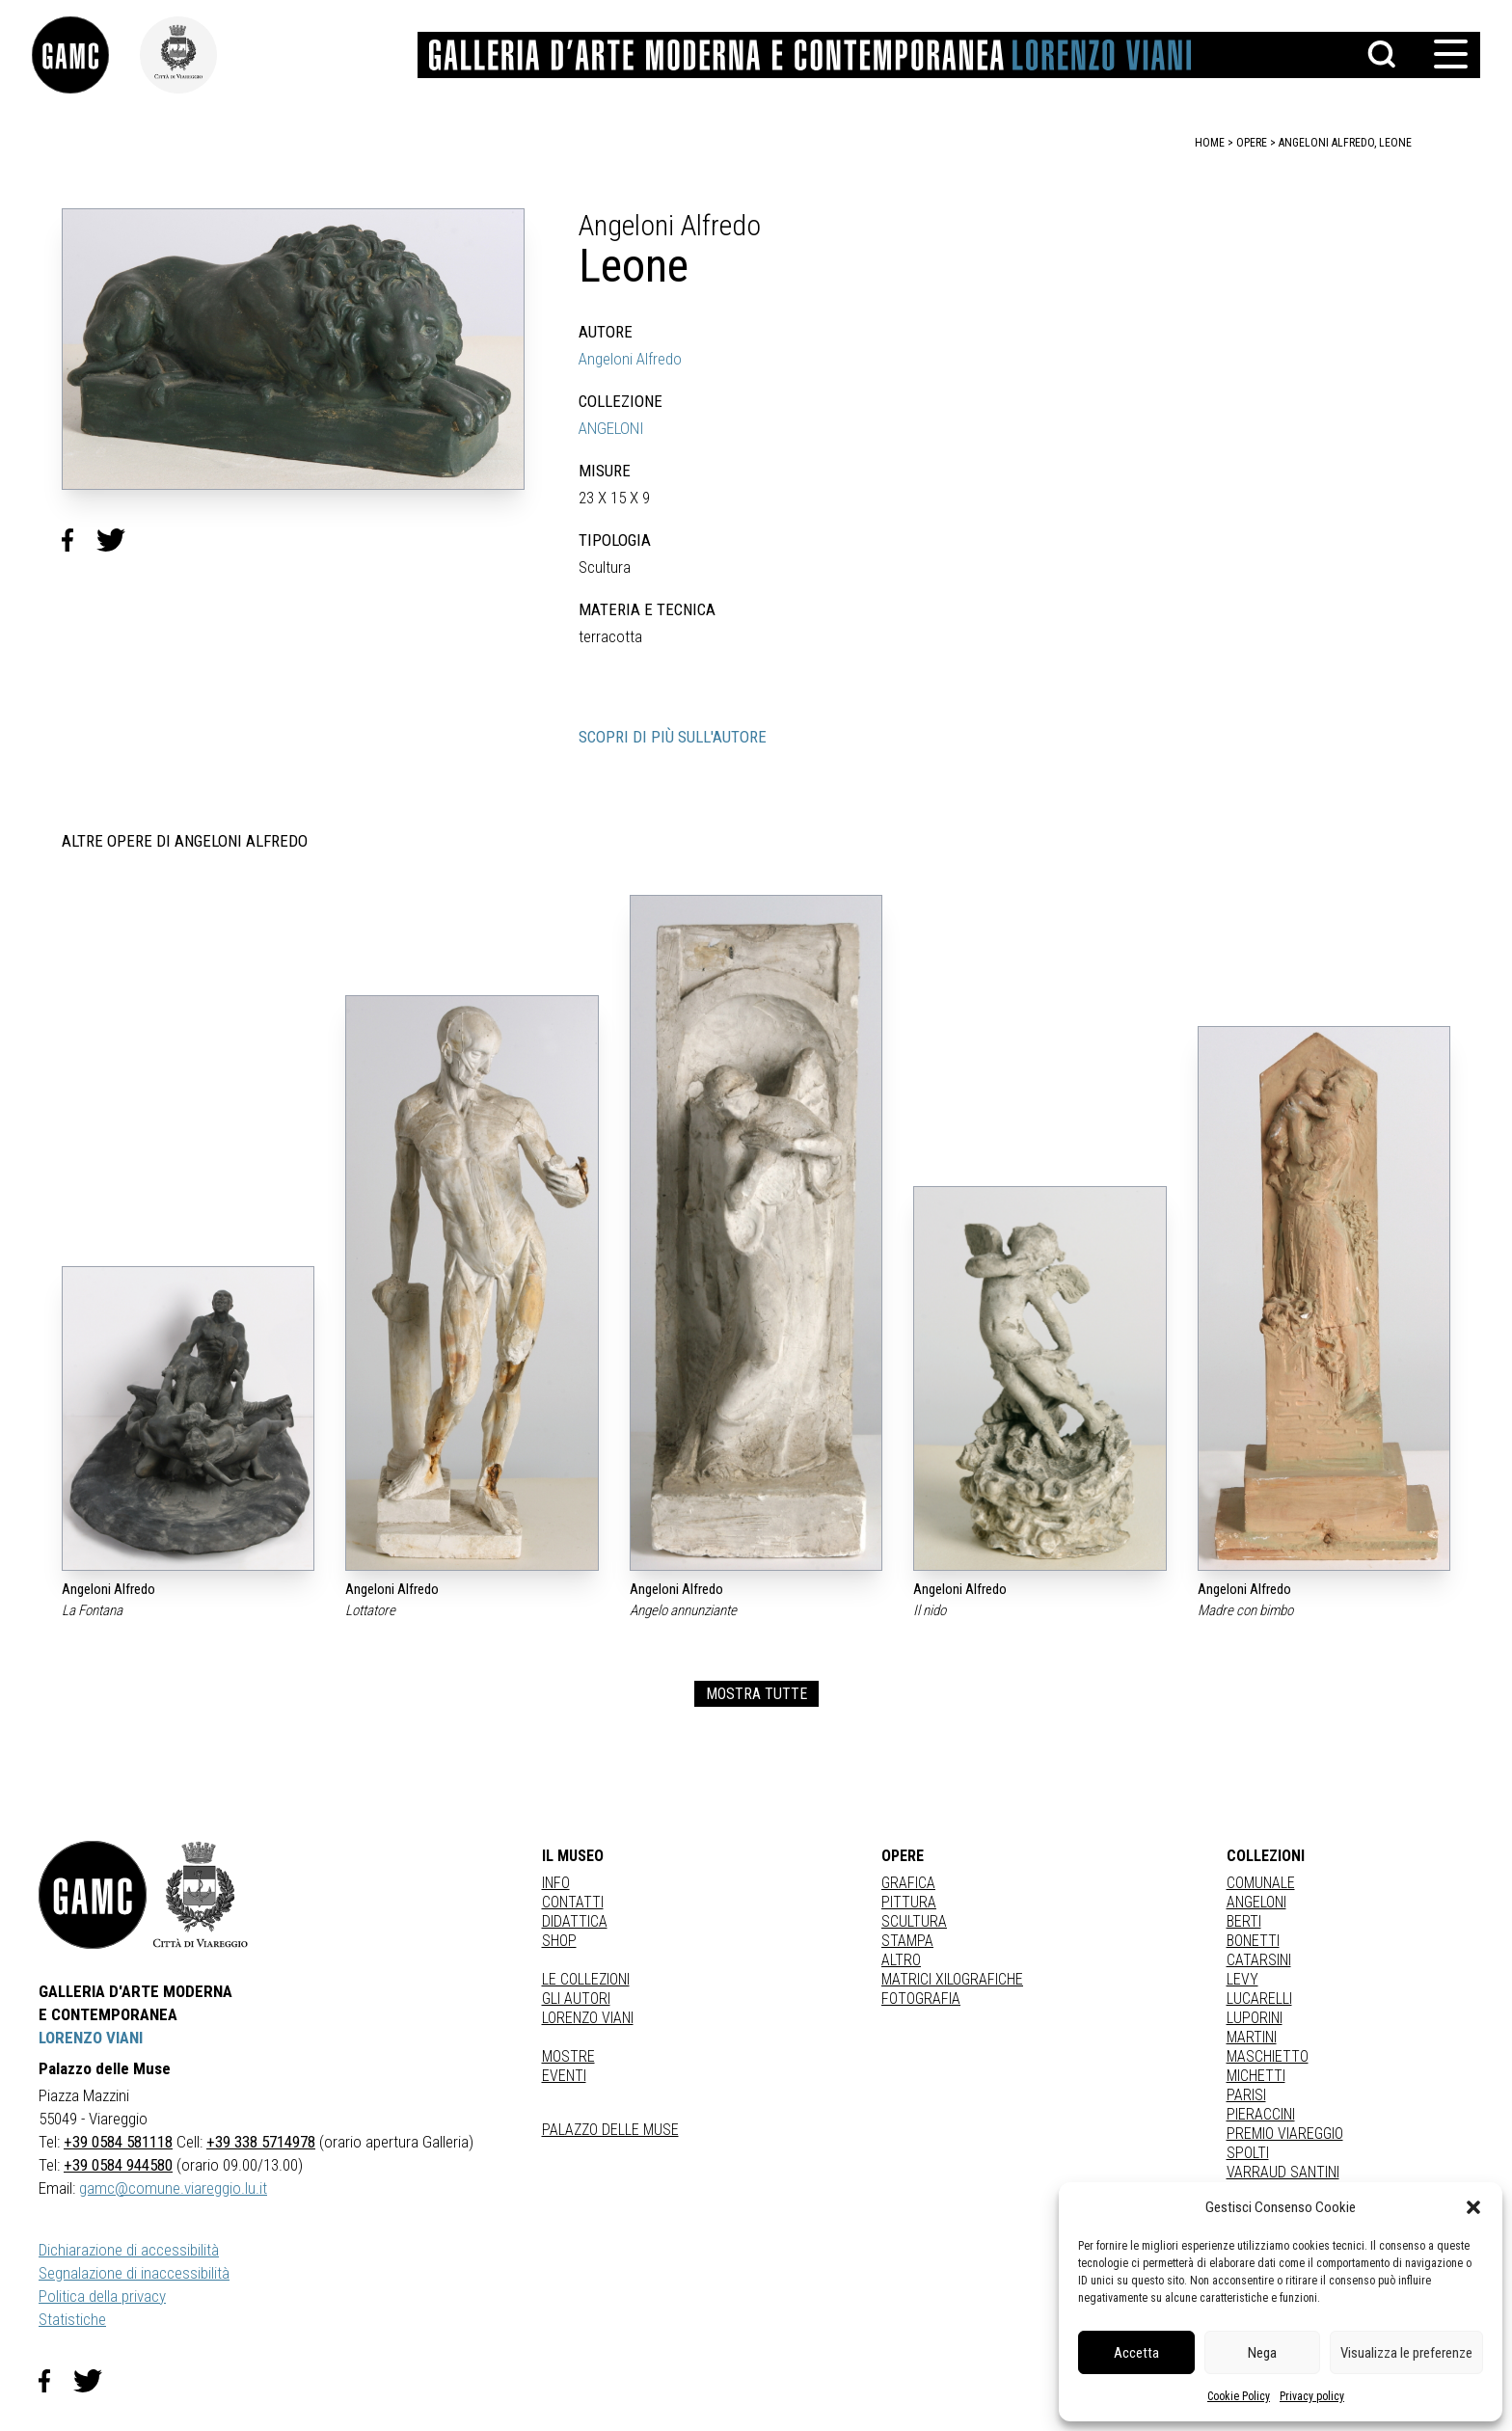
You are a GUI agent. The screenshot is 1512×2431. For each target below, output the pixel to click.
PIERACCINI (1261, 2114)
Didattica (575, 1921)
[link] (93, 54)
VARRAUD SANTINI (1283, 2172)
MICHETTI (1256, 2075)
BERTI (1244, 1921)
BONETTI (1253, 1940)
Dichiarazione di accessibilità (129, 2249)
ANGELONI (611, 428)
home (1210, 142)
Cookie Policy (1238, 2396)
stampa (907, 1940)
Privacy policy (1312, 2396)
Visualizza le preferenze (1406, 2353)
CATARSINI (1259, 1960)
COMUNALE (1261, 1883)
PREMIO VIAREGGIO (1285, 2133)
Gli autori (576, 1998)
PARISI (1246, 2095)
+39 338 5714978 (260, 2141)
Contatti (573, 1902)
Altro (901, 1960)
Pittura (908, 1902)
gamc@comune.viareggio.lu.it (173, 2188)
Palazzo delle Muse (610, 2129)
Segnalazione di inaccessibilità (134, 2272)
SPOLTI (1248, 2153)
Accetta (1136, 2353)
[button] (1473, 2207)
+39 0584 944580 (118, 2164)
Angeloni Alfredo (630, 358)
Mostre (568, 2056)
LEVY (1242, 1979)
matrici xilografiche (952, 1979)
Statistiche (72, 2319)
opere (1251, 142)
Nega (1262, 2353)
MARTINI (1252, 2037)
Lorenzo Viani (588, 2018)
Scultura (914, 1921)
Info (556, 1883)
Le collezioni (586, 1979)
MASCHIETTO (1268, 2056)
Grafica (908, 1883)
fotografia (920, 1998)
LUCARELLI (1259, 1998)
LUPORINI (1254, 2018)
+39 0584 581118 (118, 2141)
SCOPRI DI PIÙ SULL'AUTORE (673, 736)
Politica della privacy (102, 2296)
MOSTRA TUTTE (756, 1694)
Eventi (564, 2075)
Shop (559, 1940)
